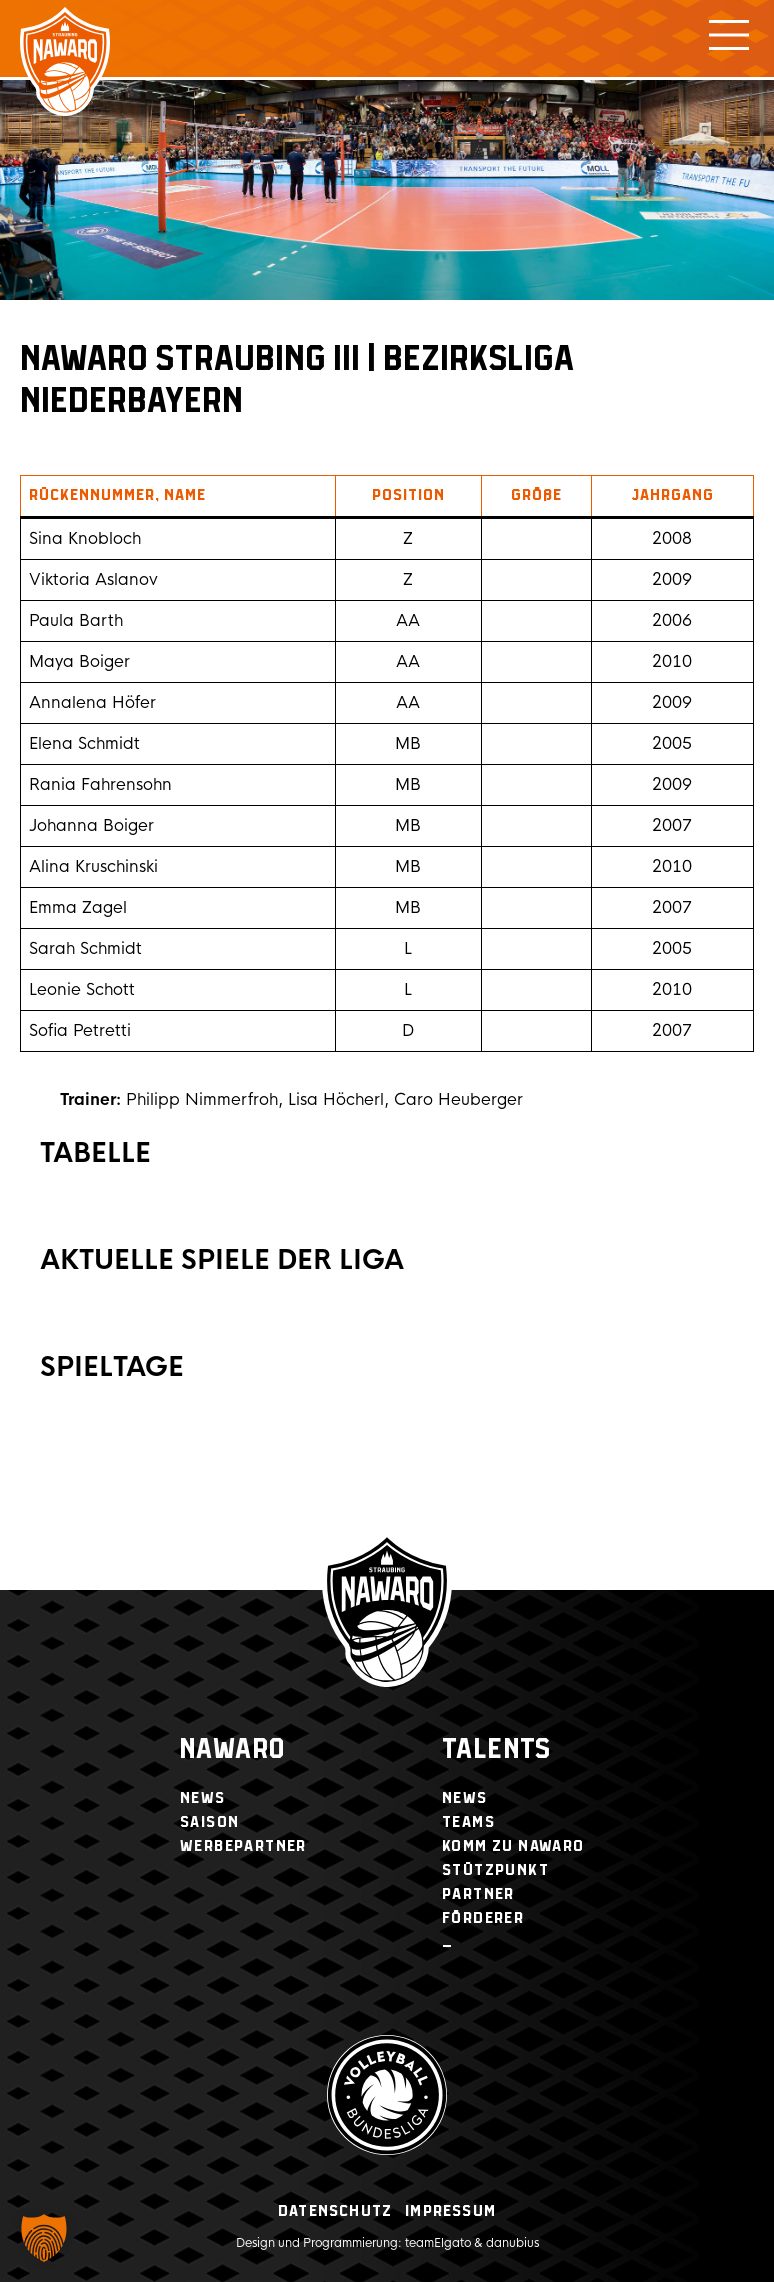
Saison (209, 1822)
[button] (44, 2238)
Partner (478, 1894)
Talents (497, 1750)
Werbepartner (243, 1846)
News (203, 1798)
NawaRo (232, 1750)
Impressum (450, 2211)
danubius (512, 2243)
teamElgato (438, 2243)
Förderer (483, 1918)
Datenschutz (335, 2211)
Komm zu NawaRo (513, 1846)
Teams (468, 1822)
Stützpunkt (495, 1870)
